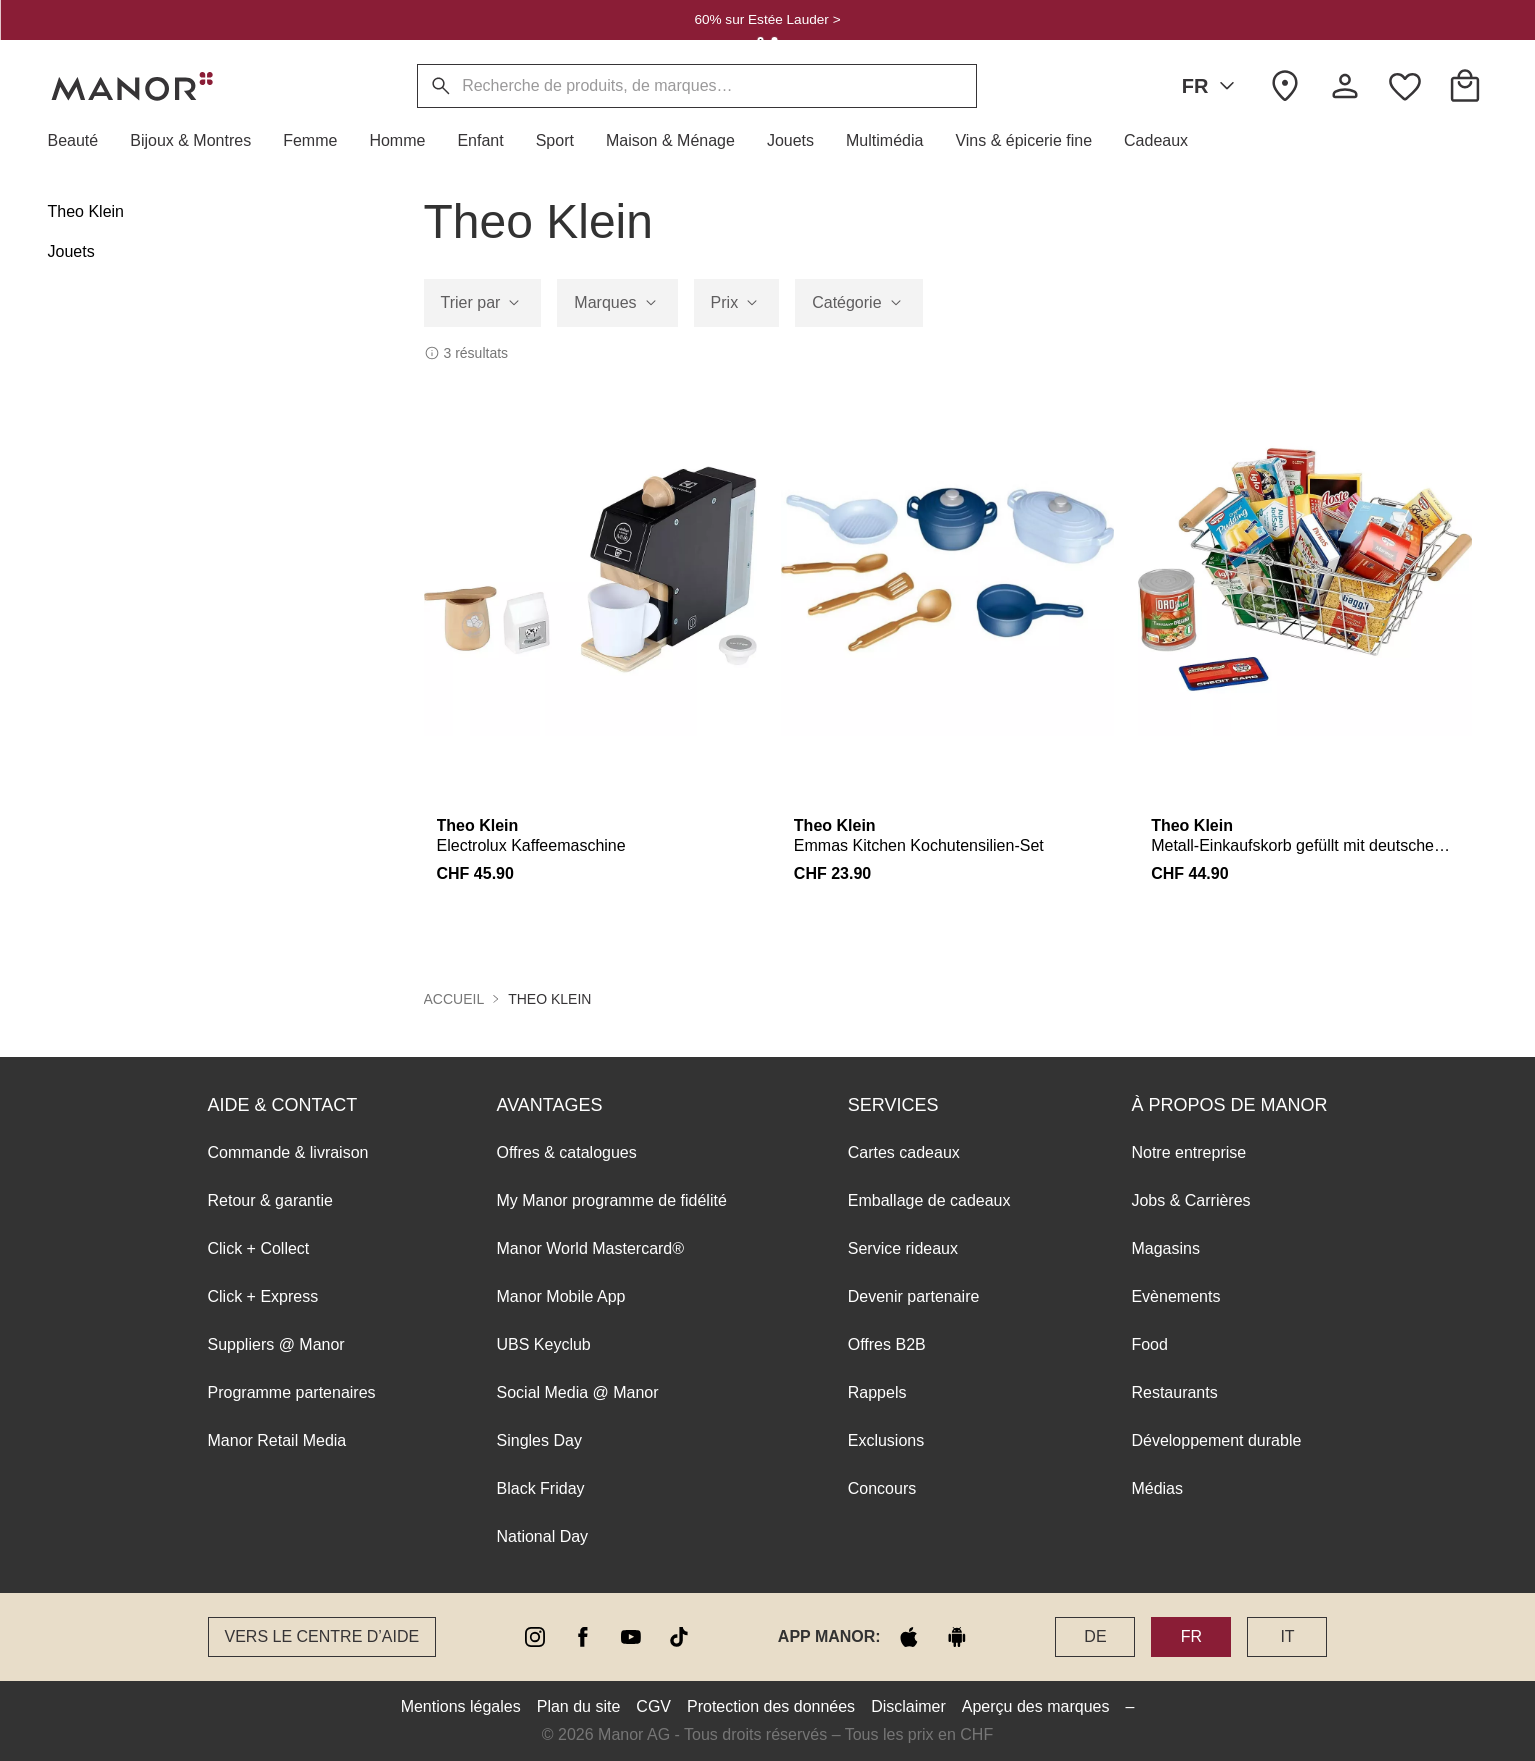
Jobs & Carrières (1190, 1200)
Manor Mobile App (561, 1296)
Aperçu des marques (1036, 1706)
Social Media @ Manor (578, 1392)
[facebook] (583, 1637)
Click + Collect (259, 1248)
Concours (882, 1488)
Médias (1157, 1488)
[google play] (957, 1637)
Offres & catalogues (567, 1152)
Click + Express (263, 1296)
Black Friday (541, 1488)
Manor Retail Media (277, 1440)
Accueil (454, 999)
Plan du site (579, 1706)
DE (1095, 1636)
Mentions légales (461, 1706)
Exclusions (886, 1440)
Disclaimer (908, 1706)
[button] (81, 141)
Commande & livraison (288, 1152)
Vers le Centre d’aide (322, 1636)
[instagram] (535, 1637)
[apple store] (909, 1637)
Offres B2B (887, 1344)
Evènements (1175, 1296)
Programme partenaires (292, 1392)
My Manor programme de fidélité (612, 1200)
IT (1287, 1636)
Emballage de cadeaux (929, 1200)
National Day (543, 1536)
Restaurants (1174, 1392)
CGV (653, 1706)
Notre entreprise (1188, 1152)
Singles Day (539, 1440)
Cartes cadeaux (904, 1152)
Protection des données (771, 1706)
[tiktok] (679, 1637)
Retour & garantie (270, 1200)
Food (1149, 1344)
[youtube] (631, 1637)
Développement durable (1216, 1440)
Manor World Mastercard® (591, 1248)
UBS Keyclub (544, 1344)
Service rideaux (903, 1248)
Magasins (1165, 1248)
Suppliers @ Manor (276, 1344)
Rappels (877, 1392)
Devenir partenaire (914, 1296)
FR (1212, 86)
